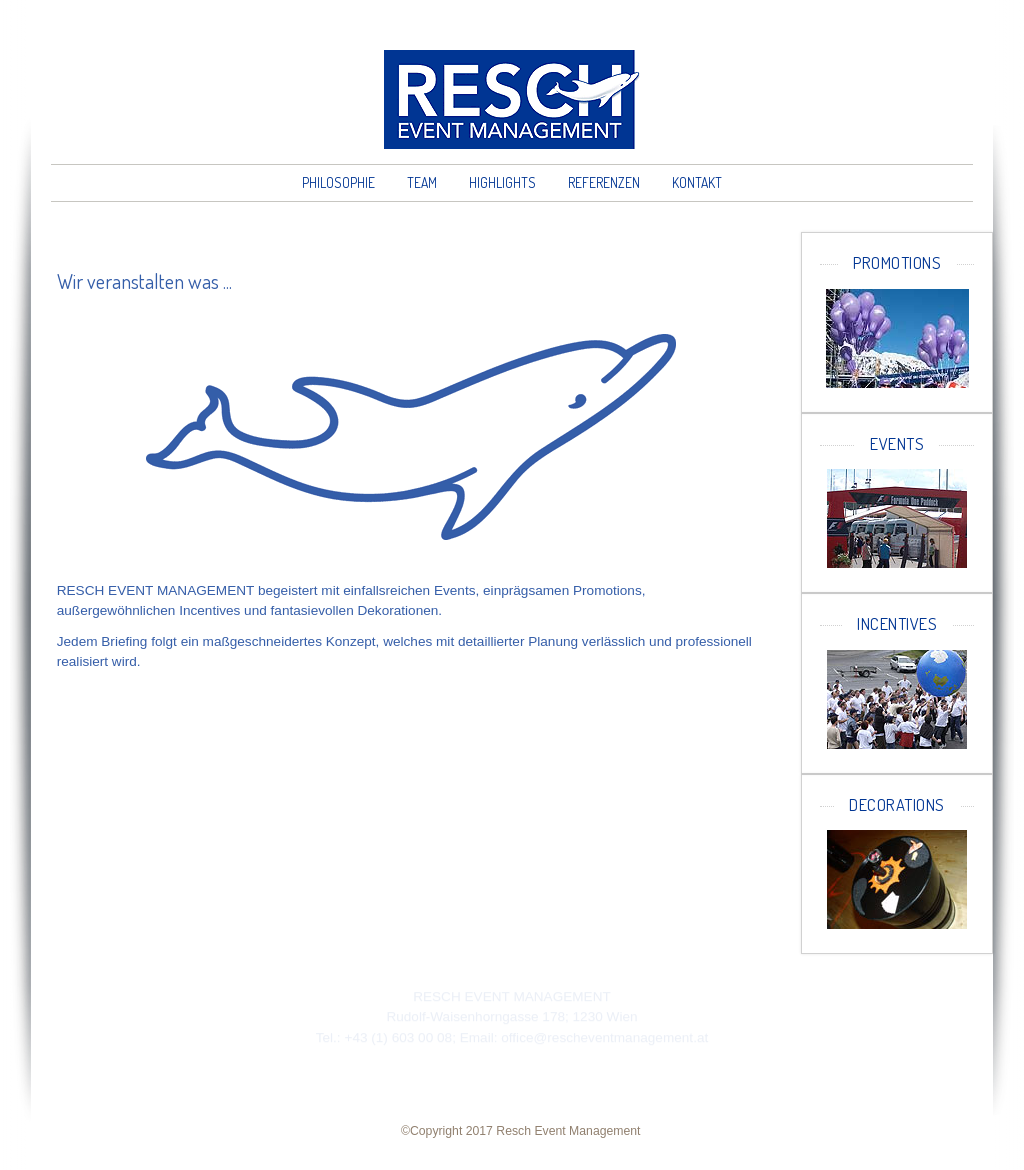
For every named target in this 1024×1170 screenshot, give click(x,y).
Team (422, 182)
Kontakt (697, 182)
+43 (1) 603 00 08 (398, 1038)
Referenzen (604, 182)
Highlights (502, 182)
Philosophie (338, 182)
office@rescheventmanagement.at (604, 1038)
